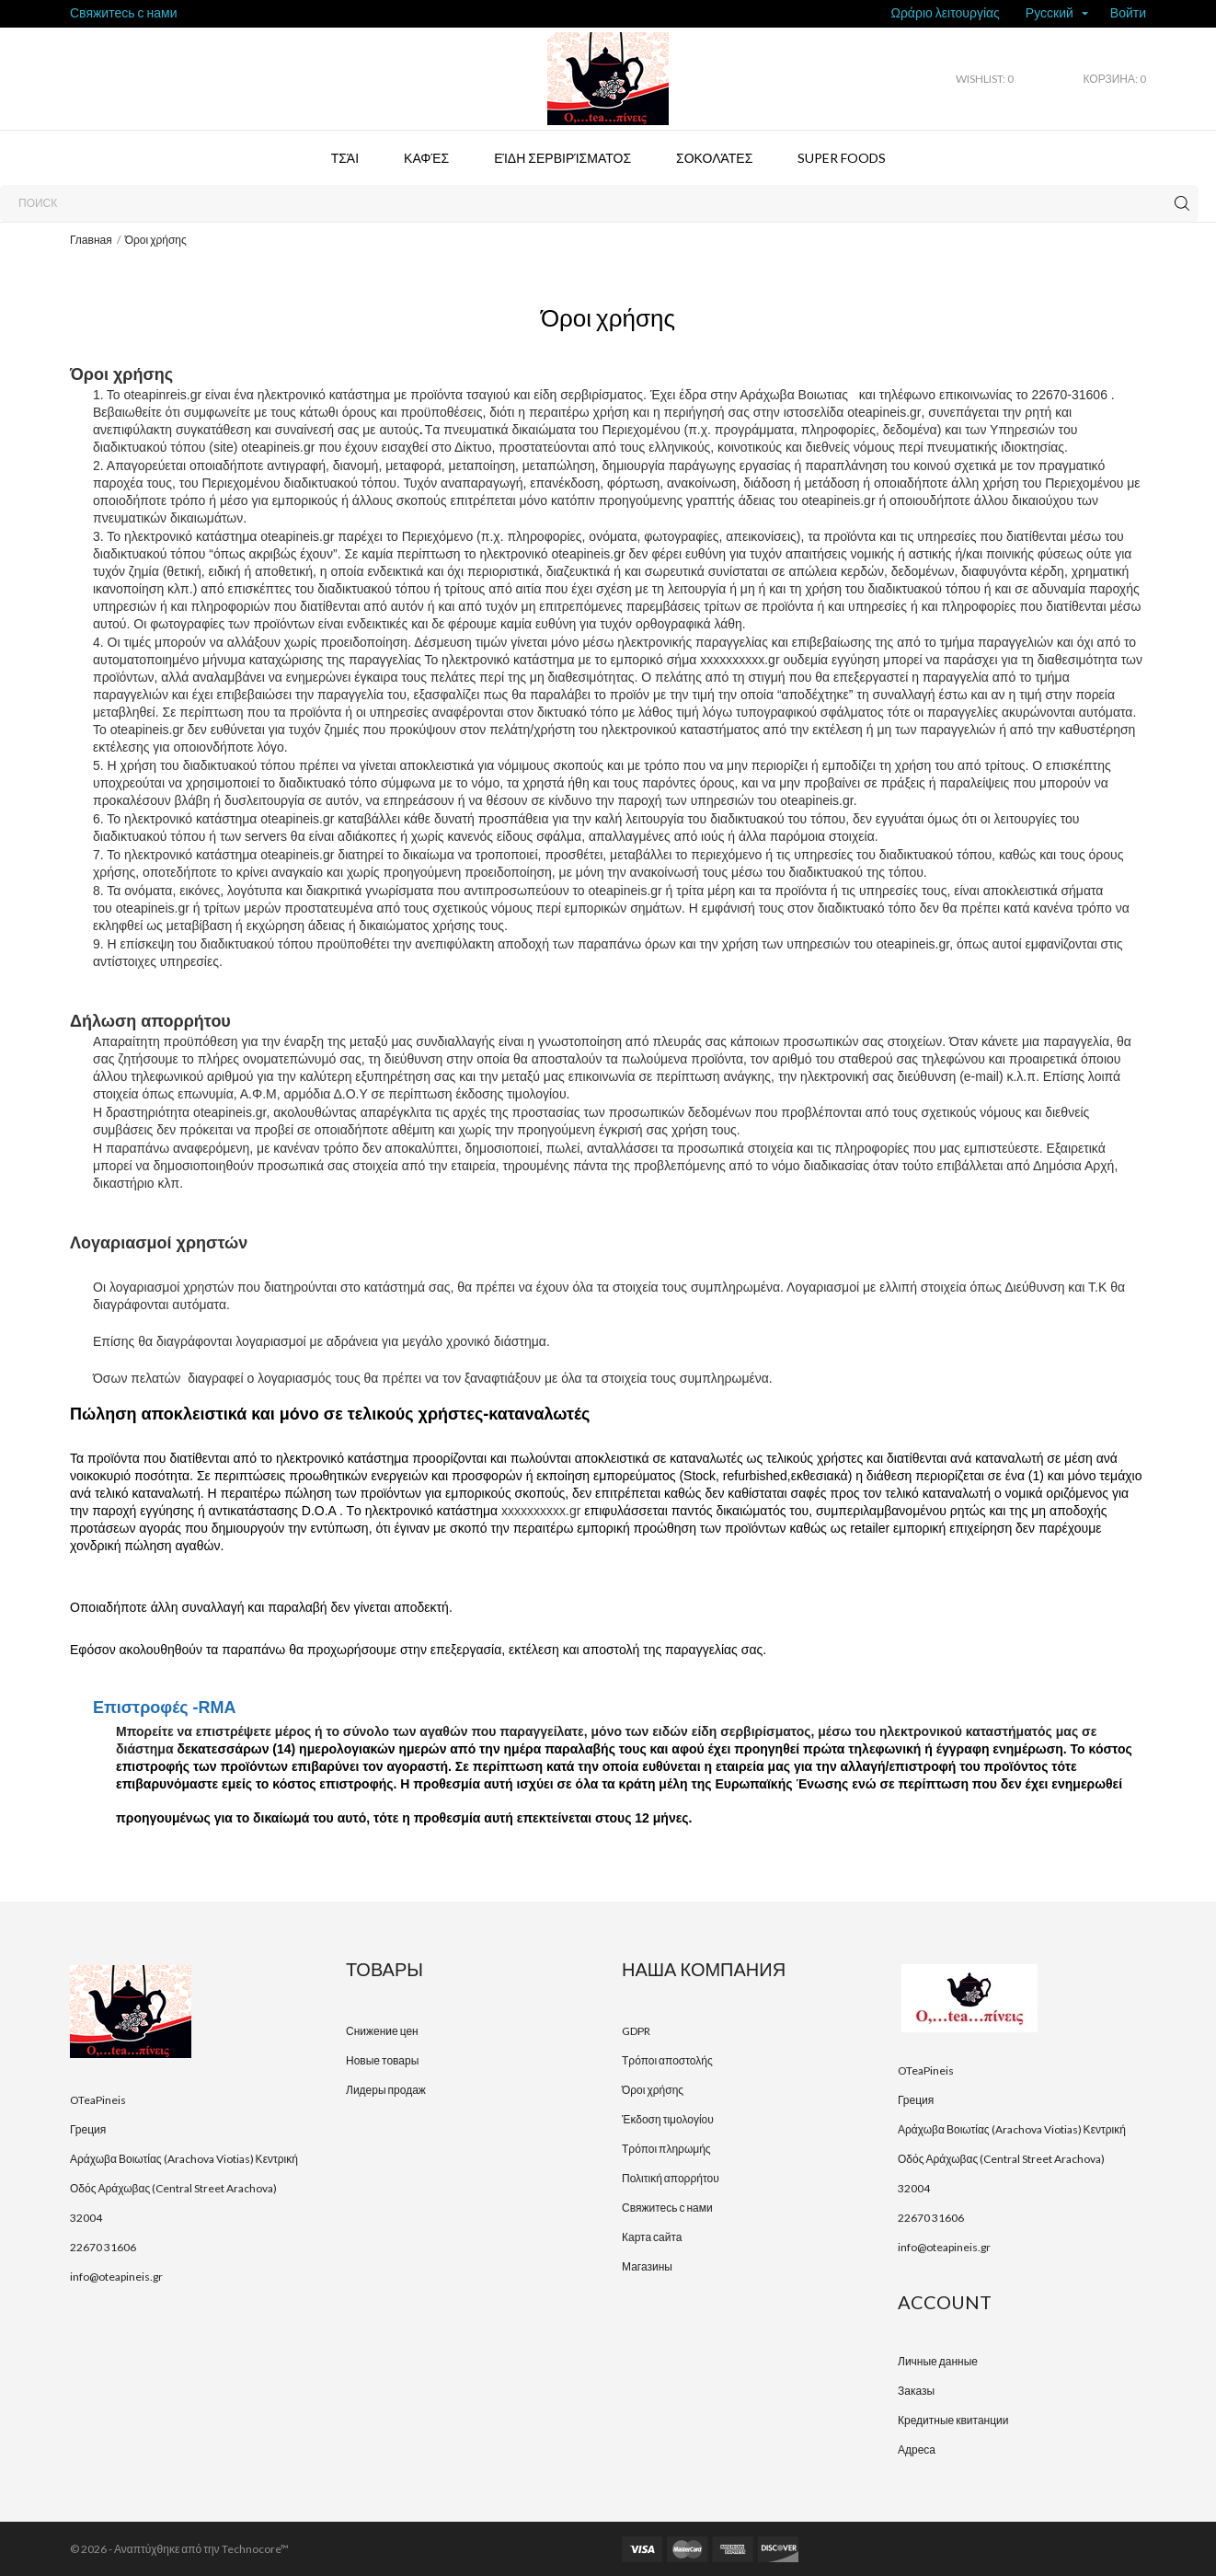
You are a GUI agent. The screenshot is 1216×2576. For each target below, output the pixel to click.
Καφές (426, 158)
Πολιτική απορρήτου (670, 2178)
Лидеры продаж (386, 2090)
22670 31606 (103, 2247)
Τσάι (345, 158)
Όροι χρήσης (652, 2090)
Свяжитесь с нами (123, 12)
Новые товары (382, 2060)
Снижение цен (382, 2031)
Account (945, 2302)
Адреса (916, 2449)
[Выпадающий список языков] (1057, 14)
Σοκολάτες (714, 158)
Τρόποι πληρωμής (666, 2149)
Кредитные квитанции (953, 2420)
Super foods (841, 158)
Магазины (647, 2266)
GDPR (636, 2031)
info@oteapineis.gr (116, 2276)
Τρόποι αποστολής (667, 2060)
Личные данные (938, 2361)
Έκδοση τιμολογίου (668, 2119)
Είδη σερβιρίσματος (562, 158)
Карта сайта (652, 2237)
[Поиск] (599, 203)
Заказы (916, 2391)
